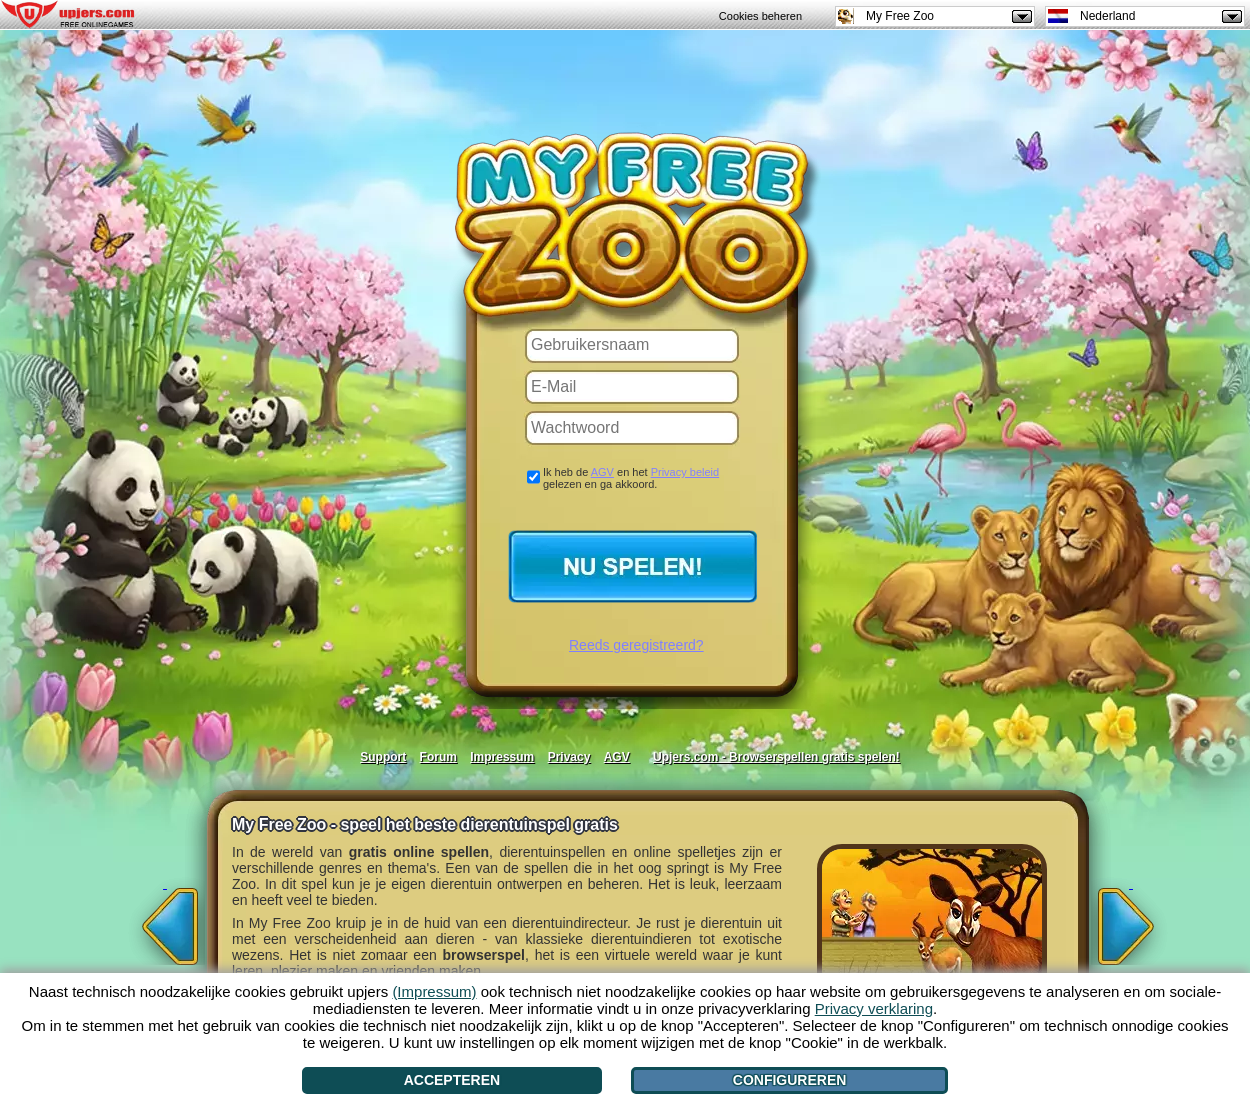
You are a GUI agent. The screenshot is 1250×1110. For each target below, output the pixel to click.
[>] (1131, 920)
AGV (602, 472)
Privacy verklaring (874, 1008)
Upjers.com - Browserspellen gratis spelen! (776, 757)
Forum (438, 757)
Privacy (569, 757)
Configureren (790, 1080)
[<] (165, 920)
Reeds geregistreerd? (636, 645)
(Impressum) (434, 991)
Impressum (502, 757)
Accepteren (452, 1080)
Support (383, 757)
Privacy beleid (685, 472)
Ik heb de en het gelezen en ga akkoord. (631, 478)
